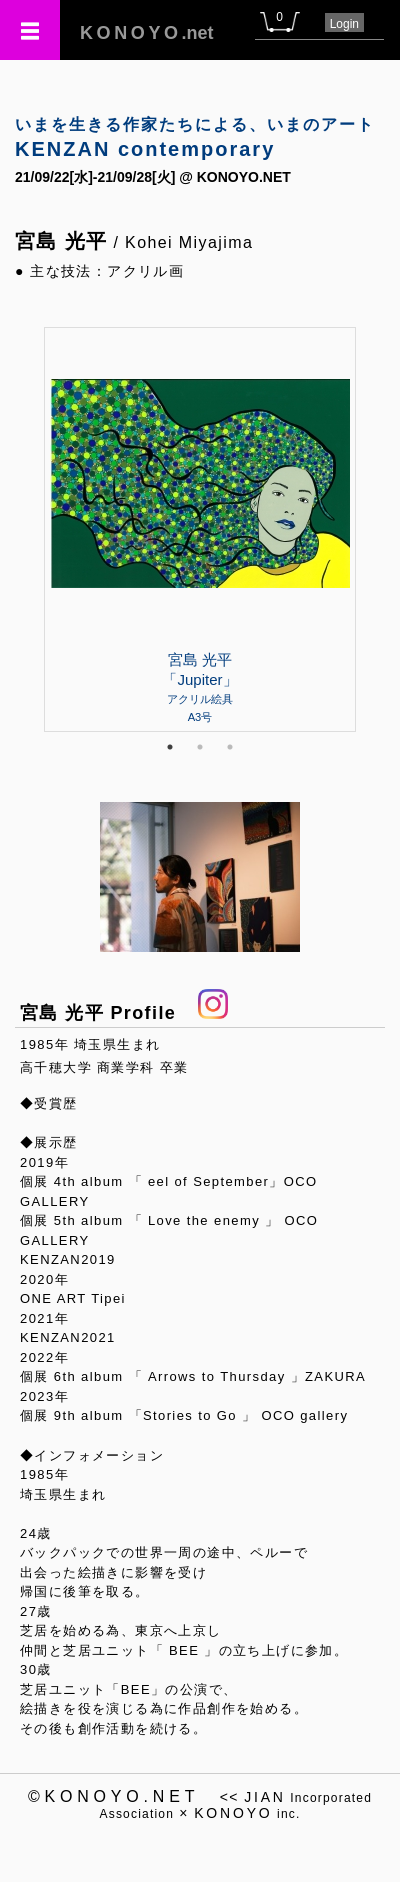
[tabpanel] (200, 529)
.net (147, 33)
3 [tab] (230, 747)
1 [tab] (170, 747)
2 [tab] (200, 747)
